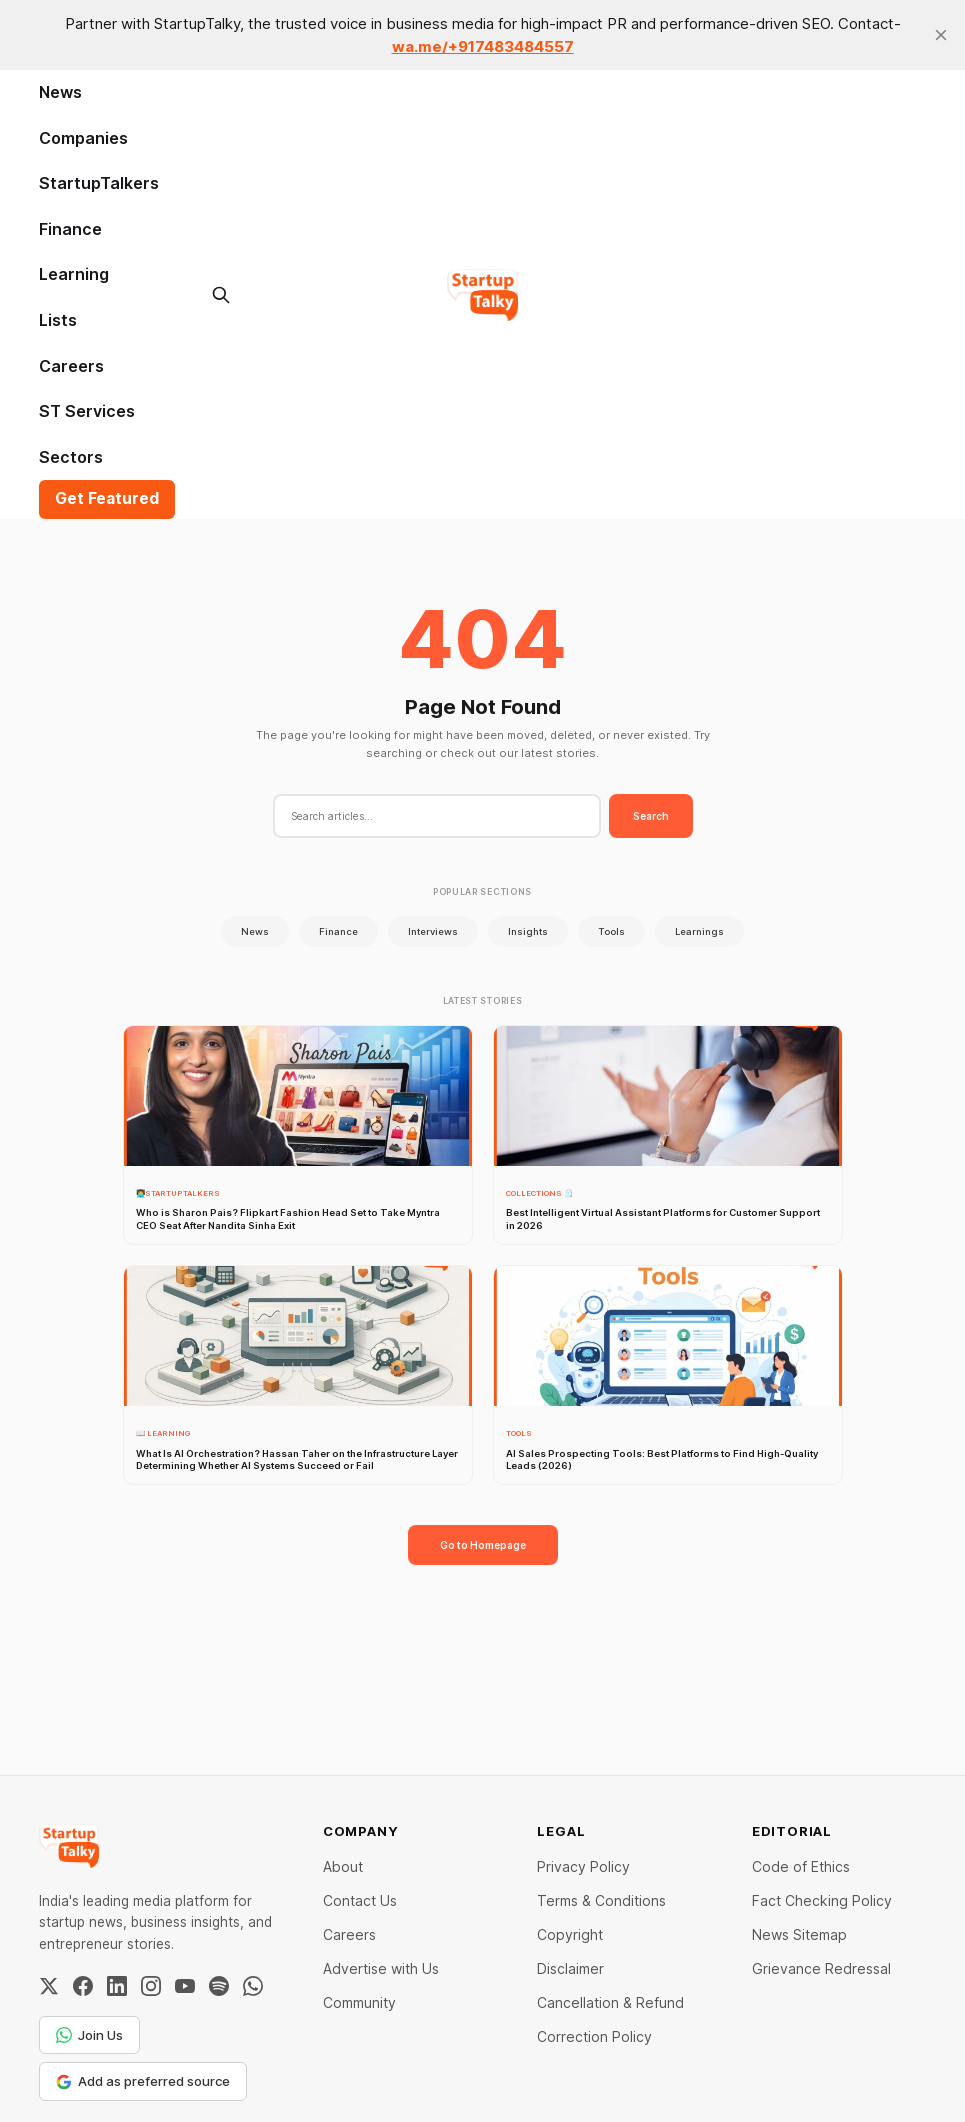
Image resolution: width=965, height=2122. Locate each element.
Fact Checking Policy (822, 1900)
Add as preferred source (143, 2081)
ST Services (87, 411)
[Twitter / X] (49, 1986)
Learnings (699, 931)
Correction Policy (594, 2036)
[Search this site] (221, 295)
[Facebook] (83, 1986)
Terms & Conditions (601, 1900)
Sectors (71, 457)
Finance (70, 229)
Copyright (570, 1934)
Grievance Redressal (821, 1968)
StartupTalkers (99, 183)
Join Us (89, 2035)
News (60, 92)
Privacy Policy (583, 1866)
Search (651, 816)
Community (359, 2002)
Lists (58, 320)
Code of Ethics (801, 1866)
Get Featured (107, 498)
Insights (528, 931)
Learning (74, 274)
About (343, 1866)
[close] (941, 35)
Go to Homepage (483, 1545)
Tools (611, 931)
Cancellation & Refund (610, 2002)
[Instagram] (151, 1986)
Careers (71, 366)
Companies (83, 138)
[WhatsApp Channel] (253, 1986)
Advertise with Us (381, 1968)
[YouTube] (185, 1986)
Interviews (433, 931)
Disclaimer (570, 1968)
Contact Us (360, 1900)
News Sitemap (799, 1934)
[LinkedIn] (117, 1986)
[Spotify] (219, 1986)
